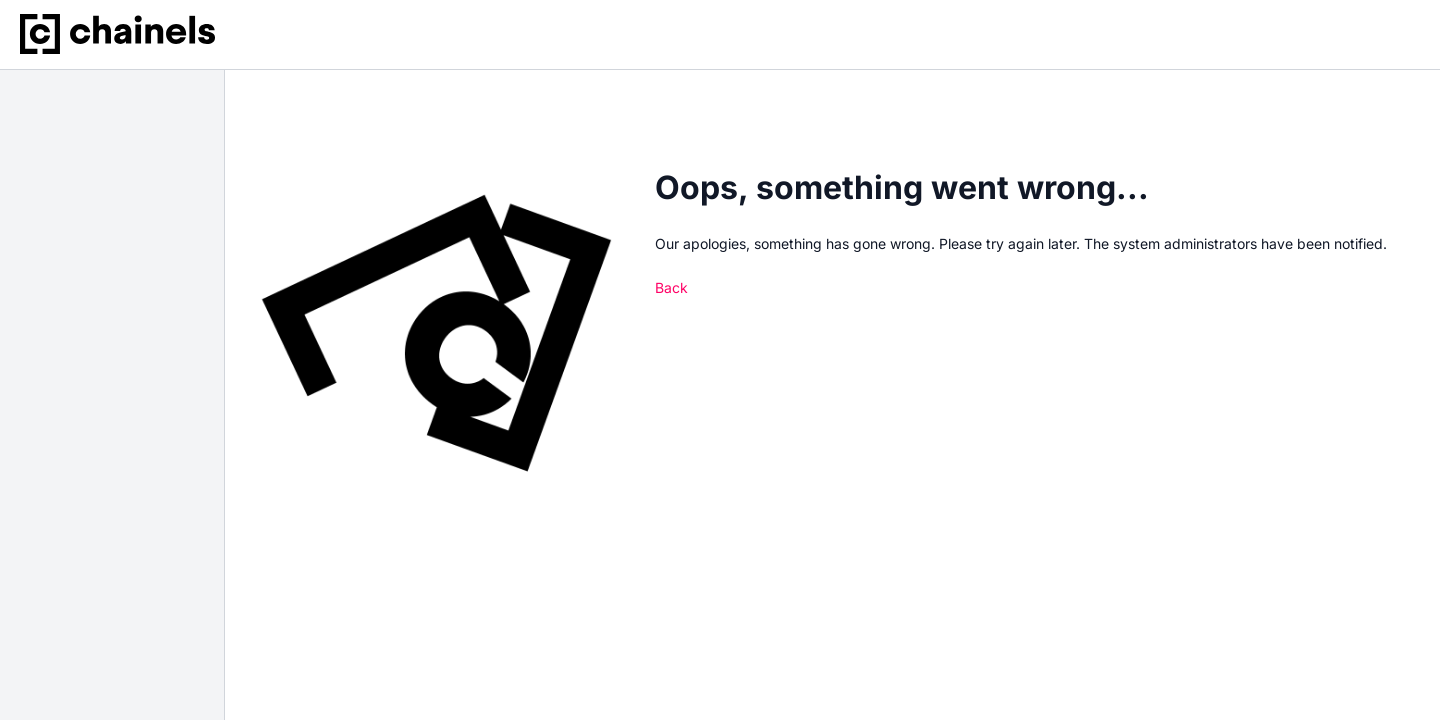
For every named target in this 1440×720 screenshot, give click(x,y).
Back (671, 287)
